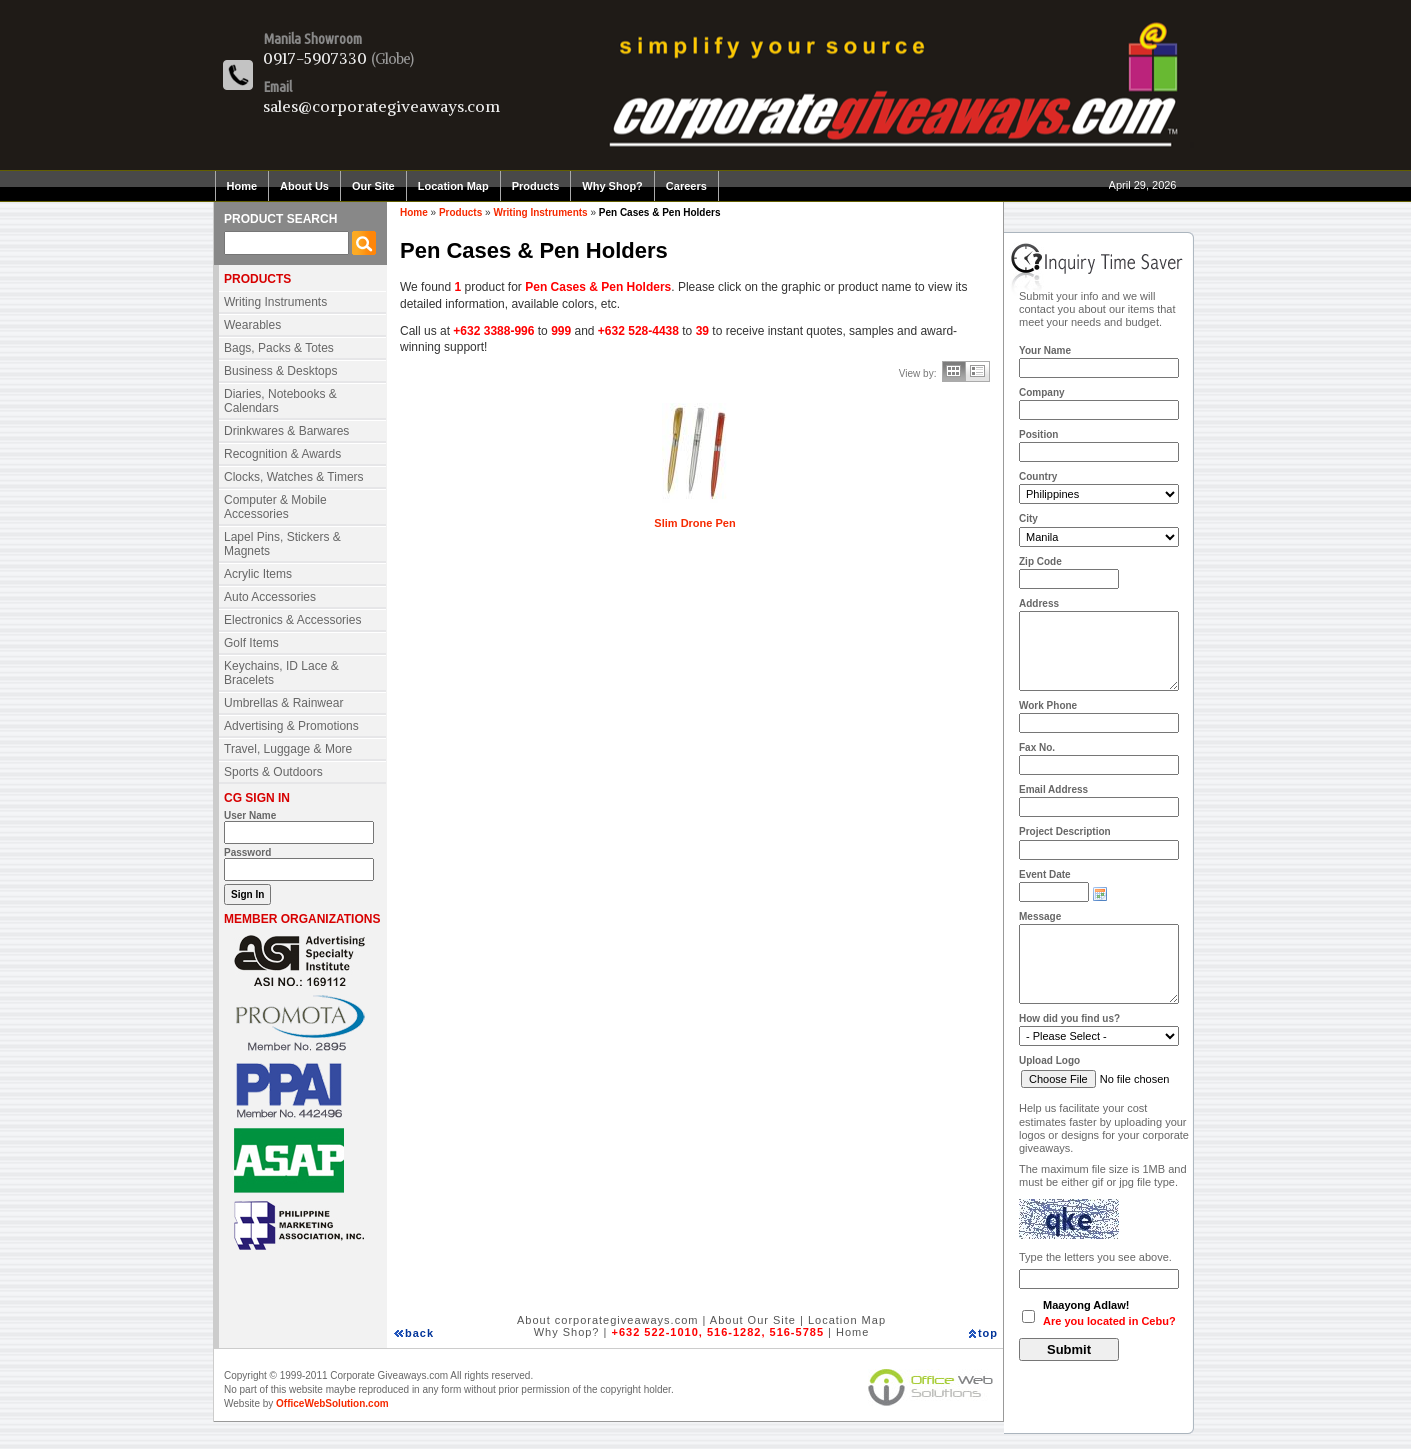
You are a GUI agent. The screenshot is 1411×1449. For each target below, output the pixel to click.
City (1028, 518)
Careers (686, 186)
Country (1038, 476)
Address (1039, 603)
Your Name (1045, 350)
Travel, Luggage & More (288, 749)
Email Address (1053, 789)
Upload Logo (1049, 1060)
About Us (304, 186)
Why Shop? (612, 186)
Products (536, 186)
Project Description (1065, 831)
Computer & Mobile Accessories (275, 507)
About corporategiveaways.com (607, 1320)
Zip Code (1040, 561)
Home (242, 186)
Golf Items (251, 643)
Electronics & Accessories (292, 620)
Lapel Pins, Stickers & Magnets (282, 544)
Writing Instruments (275, 302)
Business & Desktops (280, 371)
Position (1038, 434)
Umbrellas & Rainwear (283, 703)
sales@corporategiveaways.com (381, 106)
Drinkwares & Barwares (286, 431)
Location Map (453, 186)
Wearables (252, 325)
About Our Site (753, 1320)
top (988, 1333)
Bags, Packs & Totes (279, 348)
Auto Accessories (270, 597)
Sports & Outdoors (273, 772)
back (419, 1333)
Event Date (1045, 874)
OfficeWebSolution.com (332, 1403)
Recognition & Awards (282, 454)
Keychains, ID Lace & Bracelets (281, 673)
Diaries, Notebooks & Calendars (280, 401)
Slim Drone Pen (694, 523)
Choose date (1100, 894)
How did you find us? (1069, 1018)
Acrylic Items (258, 574)
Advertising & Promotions (291, 726)
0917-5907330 (315, 58)
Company (1042, 392)
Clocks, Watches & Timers (294, 477)
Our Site (373, 186)
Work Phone (1048, 705)
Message (1040, 916)
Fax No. (1037, 747)
